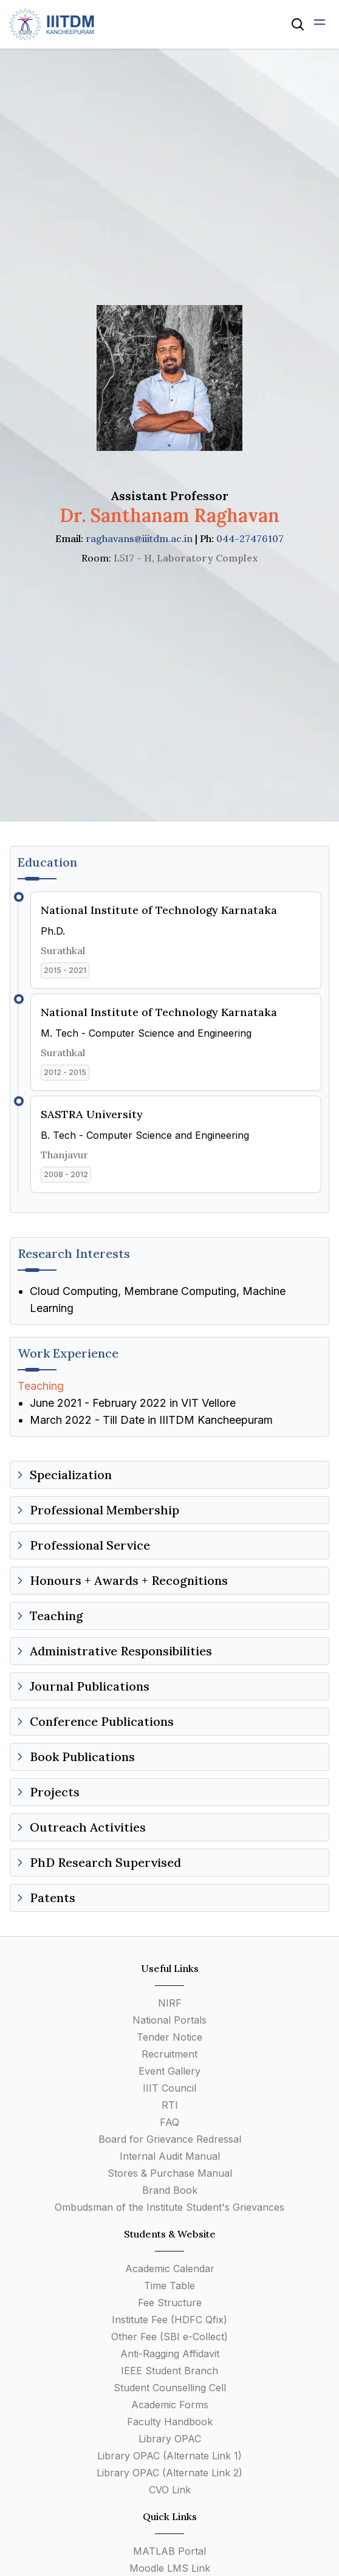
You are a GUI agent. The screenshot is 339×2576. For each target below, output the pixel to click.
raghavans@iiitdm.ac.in (139, 538)
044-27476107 (250, 538)
